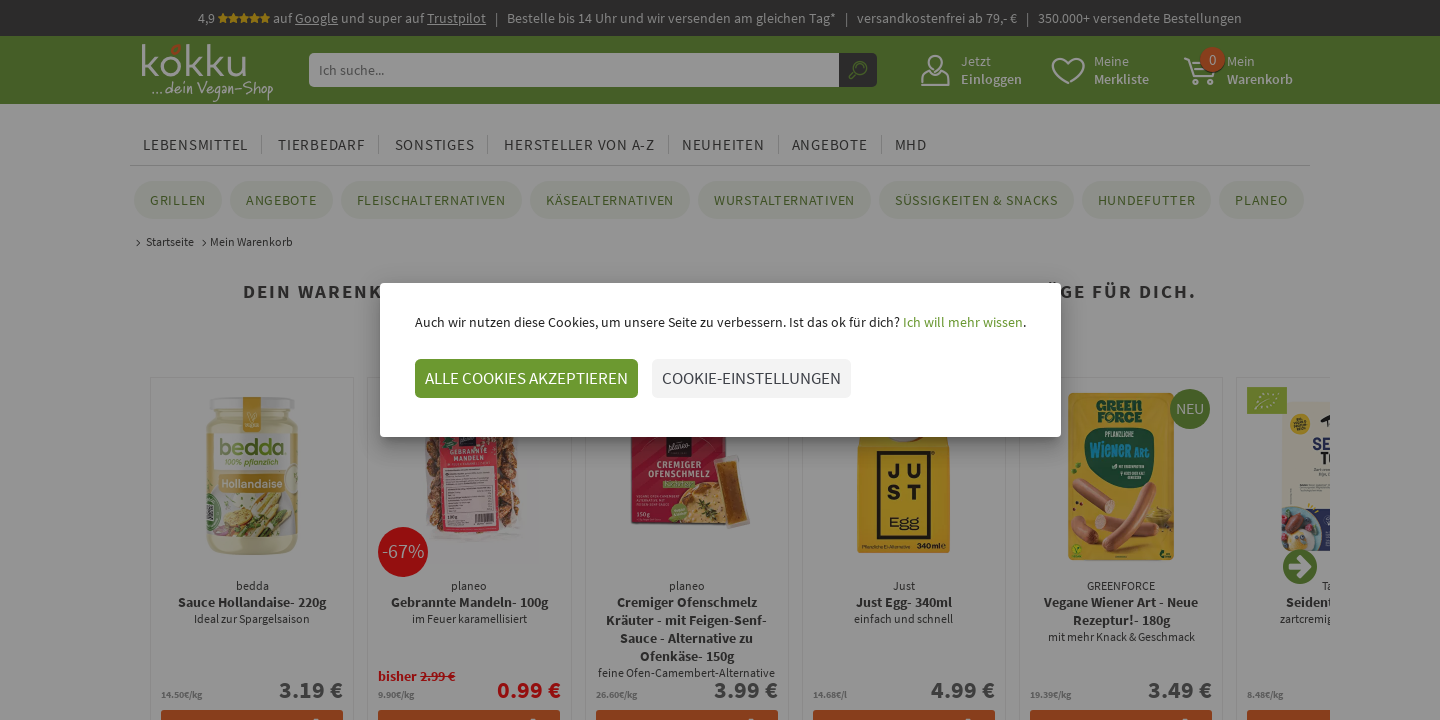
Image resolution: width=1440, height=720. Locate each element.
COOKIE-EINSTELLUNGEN (751, 378)
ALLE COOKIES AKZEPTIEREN (526, 378)
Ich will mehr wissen (961, 322)
